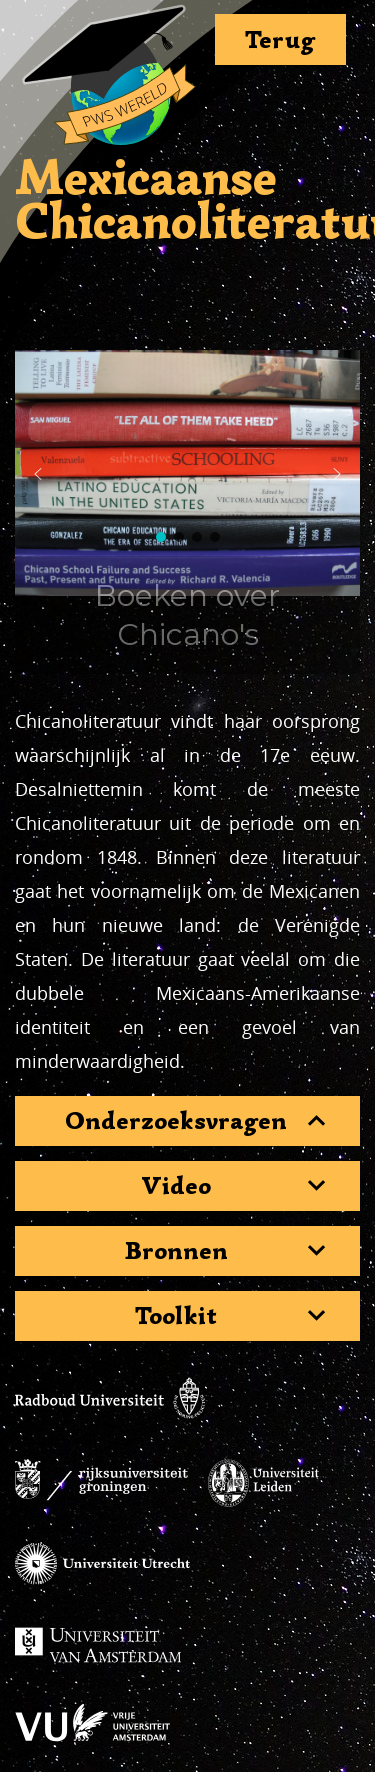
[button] (38, 474)
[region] (187, 474)
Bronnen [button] (176, 1251)
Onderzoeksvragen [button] (176, 1121)
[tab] (187, 1121)
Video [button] (176, 1186)
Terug (280, 39)
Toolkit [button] (176, 1316)
